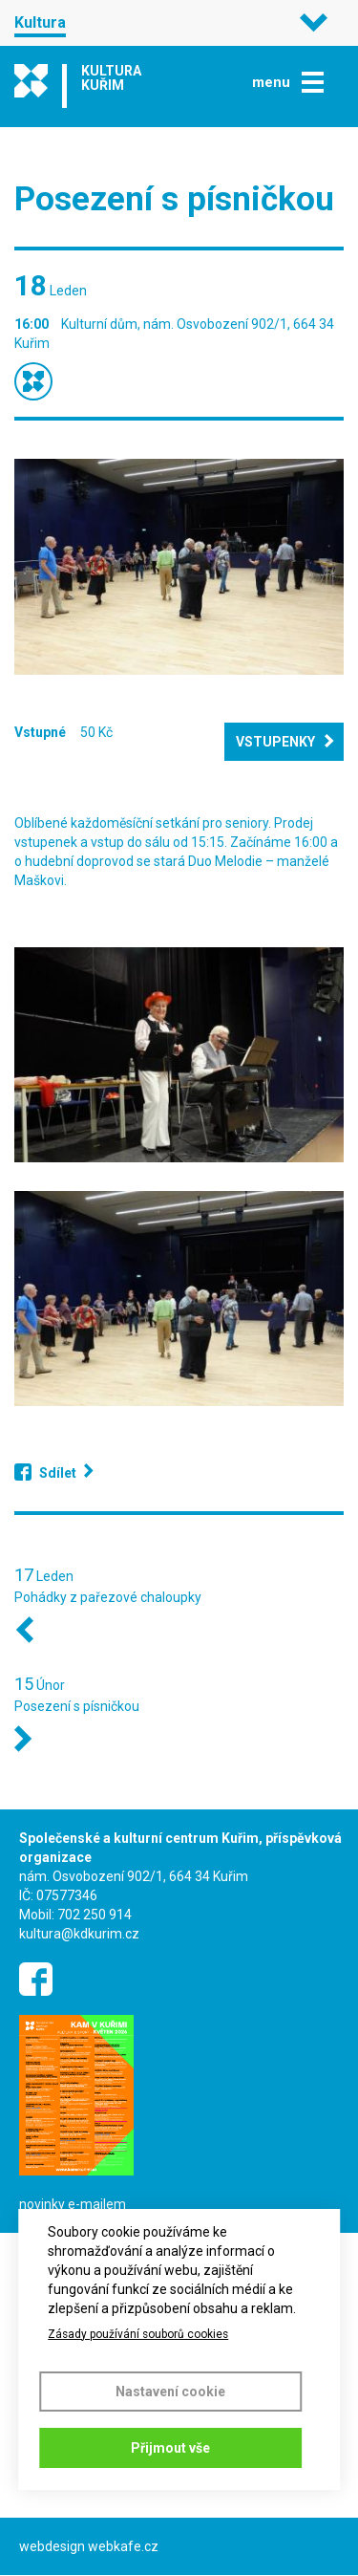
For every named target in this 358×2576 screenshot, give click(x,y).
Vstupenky (275, 741)
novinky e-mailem (72, 2204)
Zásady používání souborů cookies (138, 2334)
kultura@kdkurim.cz (79, 1933)
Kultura (40, 22)
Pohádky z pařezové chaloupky (107, 1597)
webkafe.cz (123, 2546)
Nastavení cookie (170, 2391)
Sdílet (57, 1473)
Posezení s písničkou (76, 1706)
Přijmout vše (170, 2448)
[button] (179, 566)
